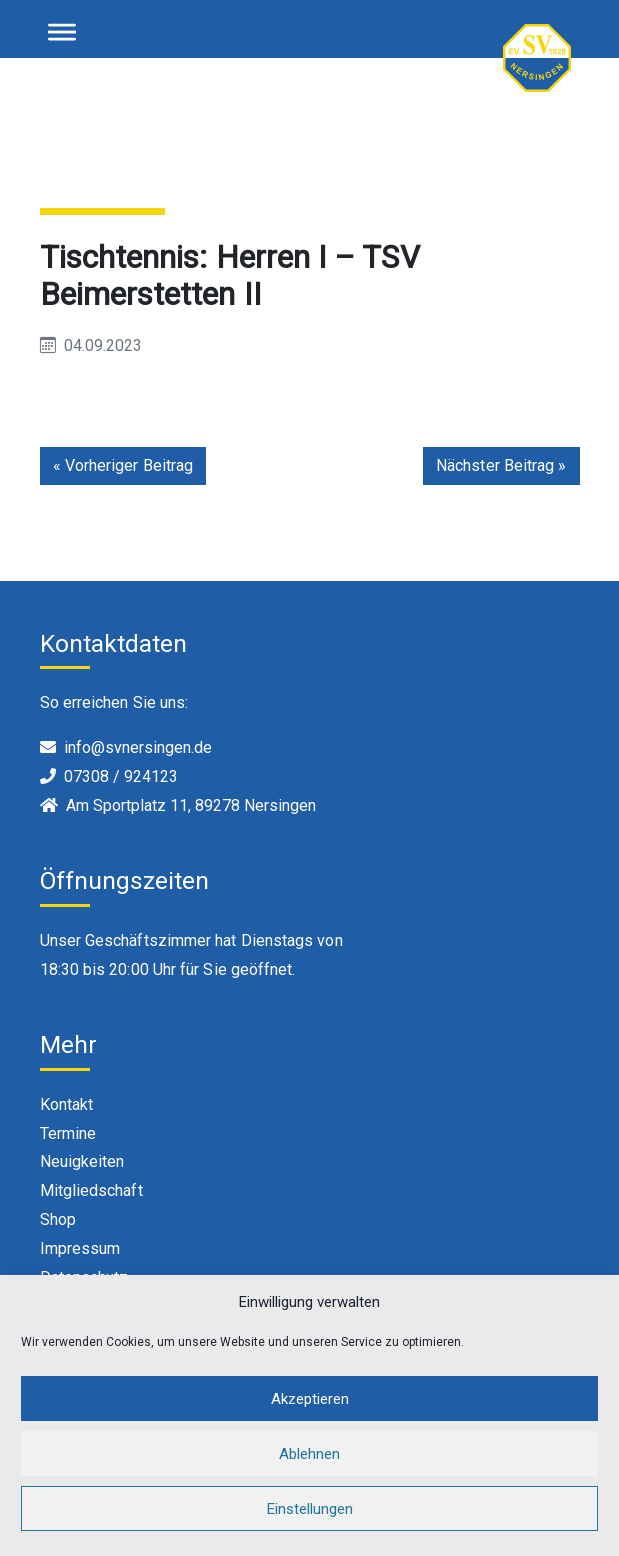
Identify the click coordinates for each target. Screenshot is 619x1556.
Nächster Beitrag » (501, 465)
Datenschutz (84, 1277)
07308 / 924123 (121, 776)
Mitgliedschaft (91, 1190)
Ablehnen (309, 1468)
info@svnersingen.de (138, 747)
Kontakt (67, 1104)
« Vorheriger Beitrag (123, 465)
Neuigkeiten (82, 1161)
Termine (68, 1133)
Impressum (80, 1248)
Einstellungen (310, 1523)
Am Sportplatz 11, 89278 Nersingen (191, 805)
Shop (58, 1219)
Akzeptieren (310, 1413)
